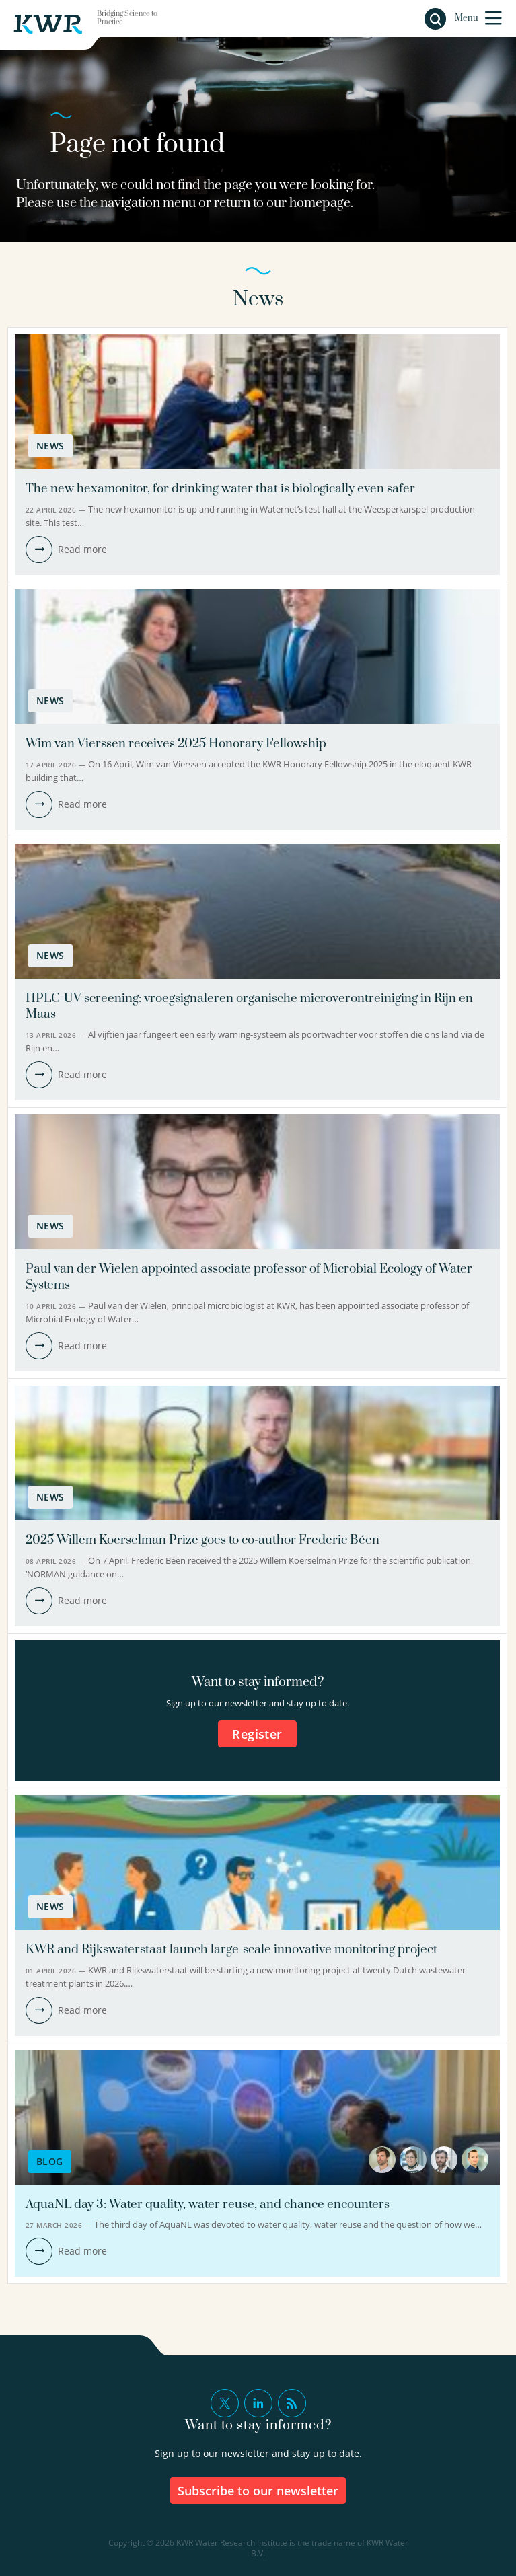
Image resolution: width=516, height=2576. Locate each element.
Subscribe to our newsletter (258, 2491)
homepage (320, 203)
